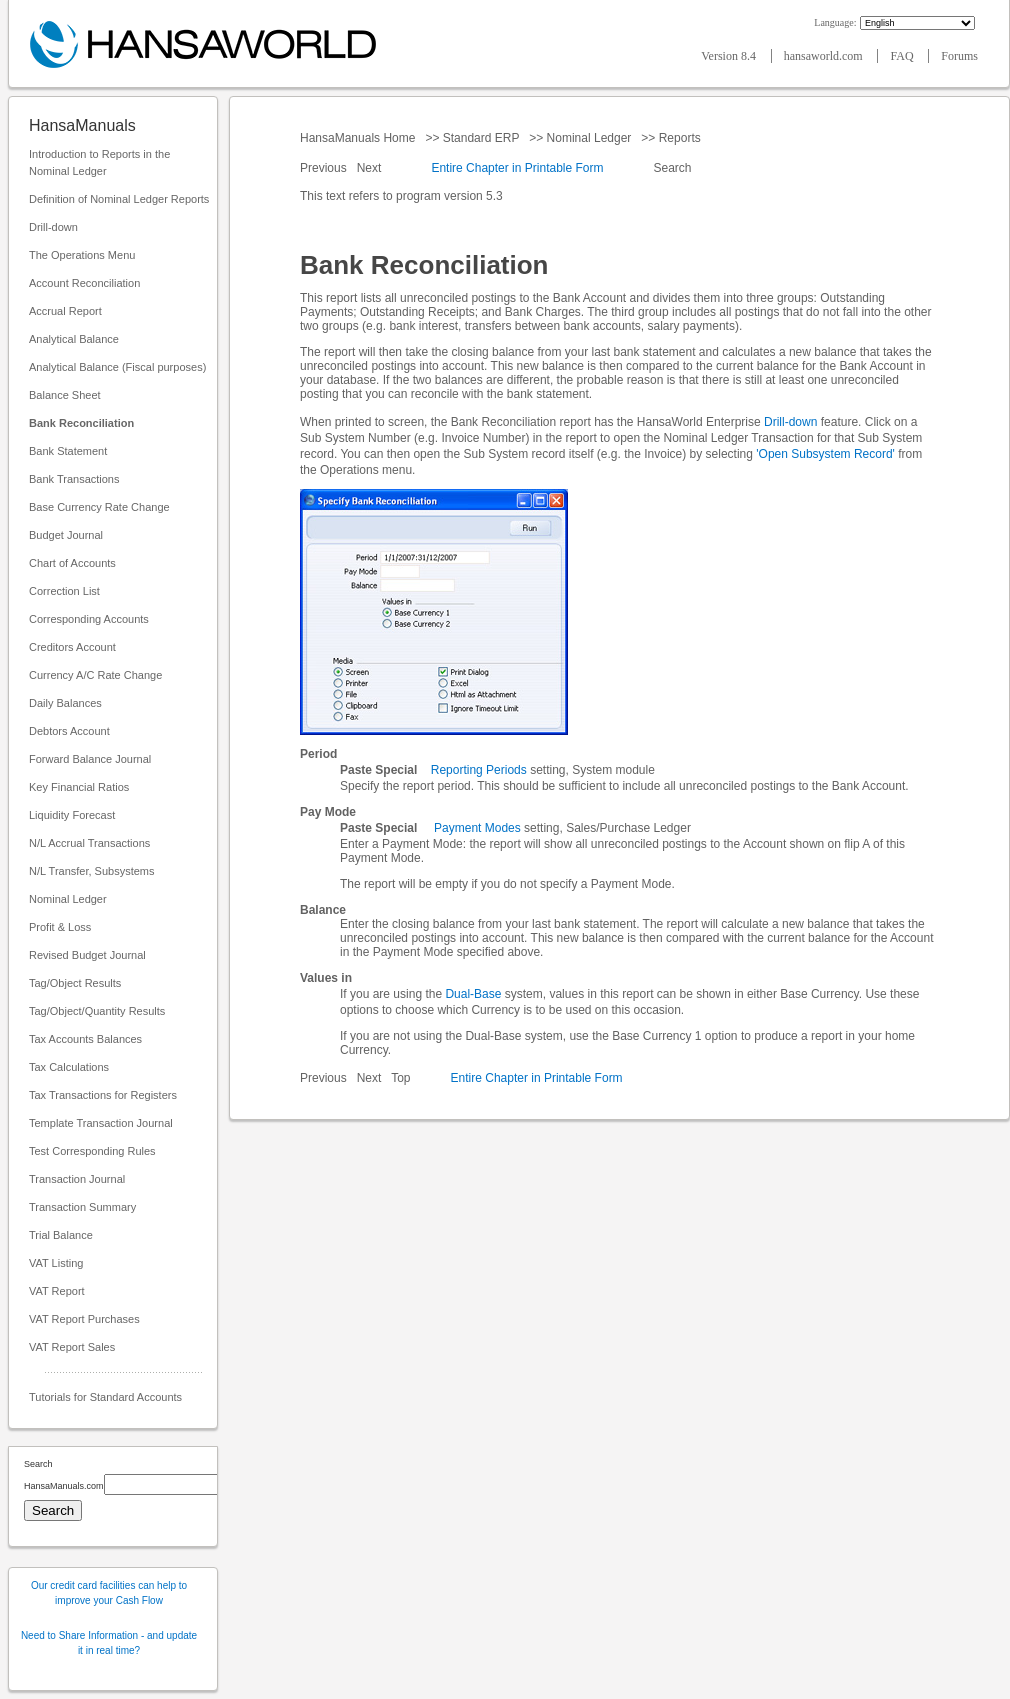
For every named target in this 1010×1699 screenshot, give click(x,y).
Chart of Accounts (72, 563)
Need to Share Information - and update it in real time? (109, 1643)
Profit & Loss (60, 927)
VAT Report (57, 1291)
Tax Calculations (69, 1067)
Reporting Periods (479, 770)
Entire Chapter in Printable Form (517, 168)
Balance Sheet (65, 395)
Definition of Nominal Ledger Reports (119, 199)
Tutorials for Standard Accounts (105, 1397)
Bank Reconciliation (81, 423)
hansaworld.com (825, 56)
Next (371, 168)
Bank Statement (68, 451)
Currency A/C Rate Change (95, 675)
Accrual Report (65, 311)
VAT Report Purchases (84, 1319)
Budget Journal (66, 535)
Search (672, 168)
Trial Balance (61, 1235)
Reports (679, 138)
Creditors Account (72, 647)
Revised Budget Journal (87, 955)
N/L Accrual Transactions (89, 843)
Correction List (64, 591)
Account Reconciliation (84, 283)
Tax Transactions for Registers (103, 1095)
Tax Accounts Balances (85, 1039)
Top (400, 1078)
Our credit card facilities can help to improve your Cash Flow (109, 1593)
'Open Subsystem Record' (825, 454)
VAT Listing (56, 1263)
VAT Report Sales (72, 1347)
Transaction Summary (82, 1207)
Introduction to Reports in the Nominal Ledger (99, 162)
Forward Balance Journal (90, 759)
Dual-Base (473, 994)
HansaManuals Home (359, 138)
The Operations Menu (82, 255)
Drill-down (53, 227)
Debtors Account (69, 731)
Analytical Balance (74, 339)
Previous (325, 168)
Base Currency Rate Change (99, 507)
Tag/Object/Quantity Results (97, 1011)
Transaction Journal (77, 1179)
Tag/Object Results (75, 983)
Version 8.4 (730, 56)
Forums (959, 56)
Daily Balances (65, 703)
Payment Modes (477, 828)
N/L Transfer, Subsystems (92, 871)
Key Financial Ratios (79, 787)
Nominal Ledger (68, 899)
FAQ (903, 56)
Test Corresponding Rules (92, 1151)
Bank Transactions (74, 479)
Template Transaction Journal (101, 1123)
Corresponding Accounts (89, 619)
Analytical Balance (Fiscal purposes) (117, 367)
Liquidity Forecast (72, 815)
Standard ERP (480, 138)
